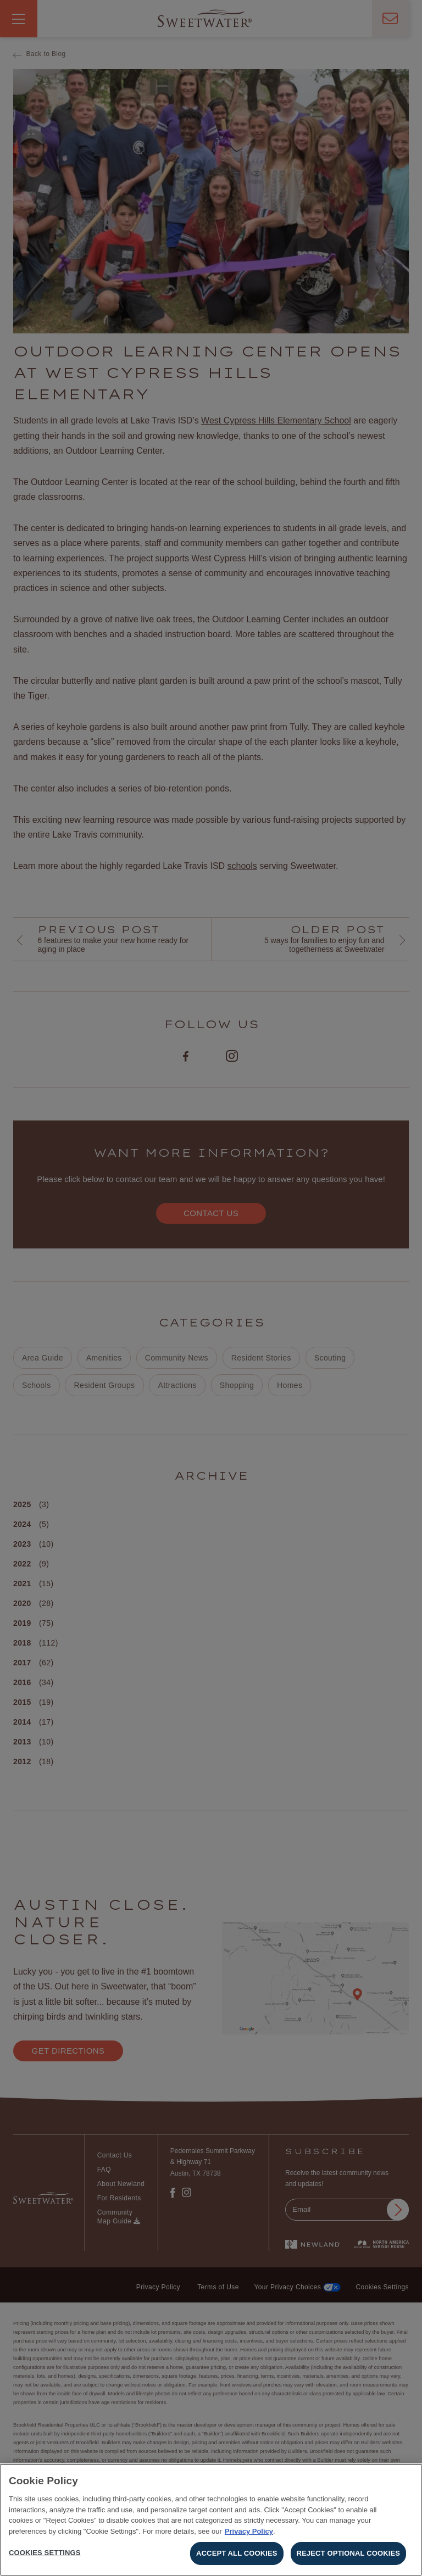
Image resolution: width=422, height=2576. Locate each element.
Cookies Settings (45, 2555)
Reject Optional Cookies (348, 2556)
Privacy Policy (249, 2533)
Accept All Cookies (236, 2556)
